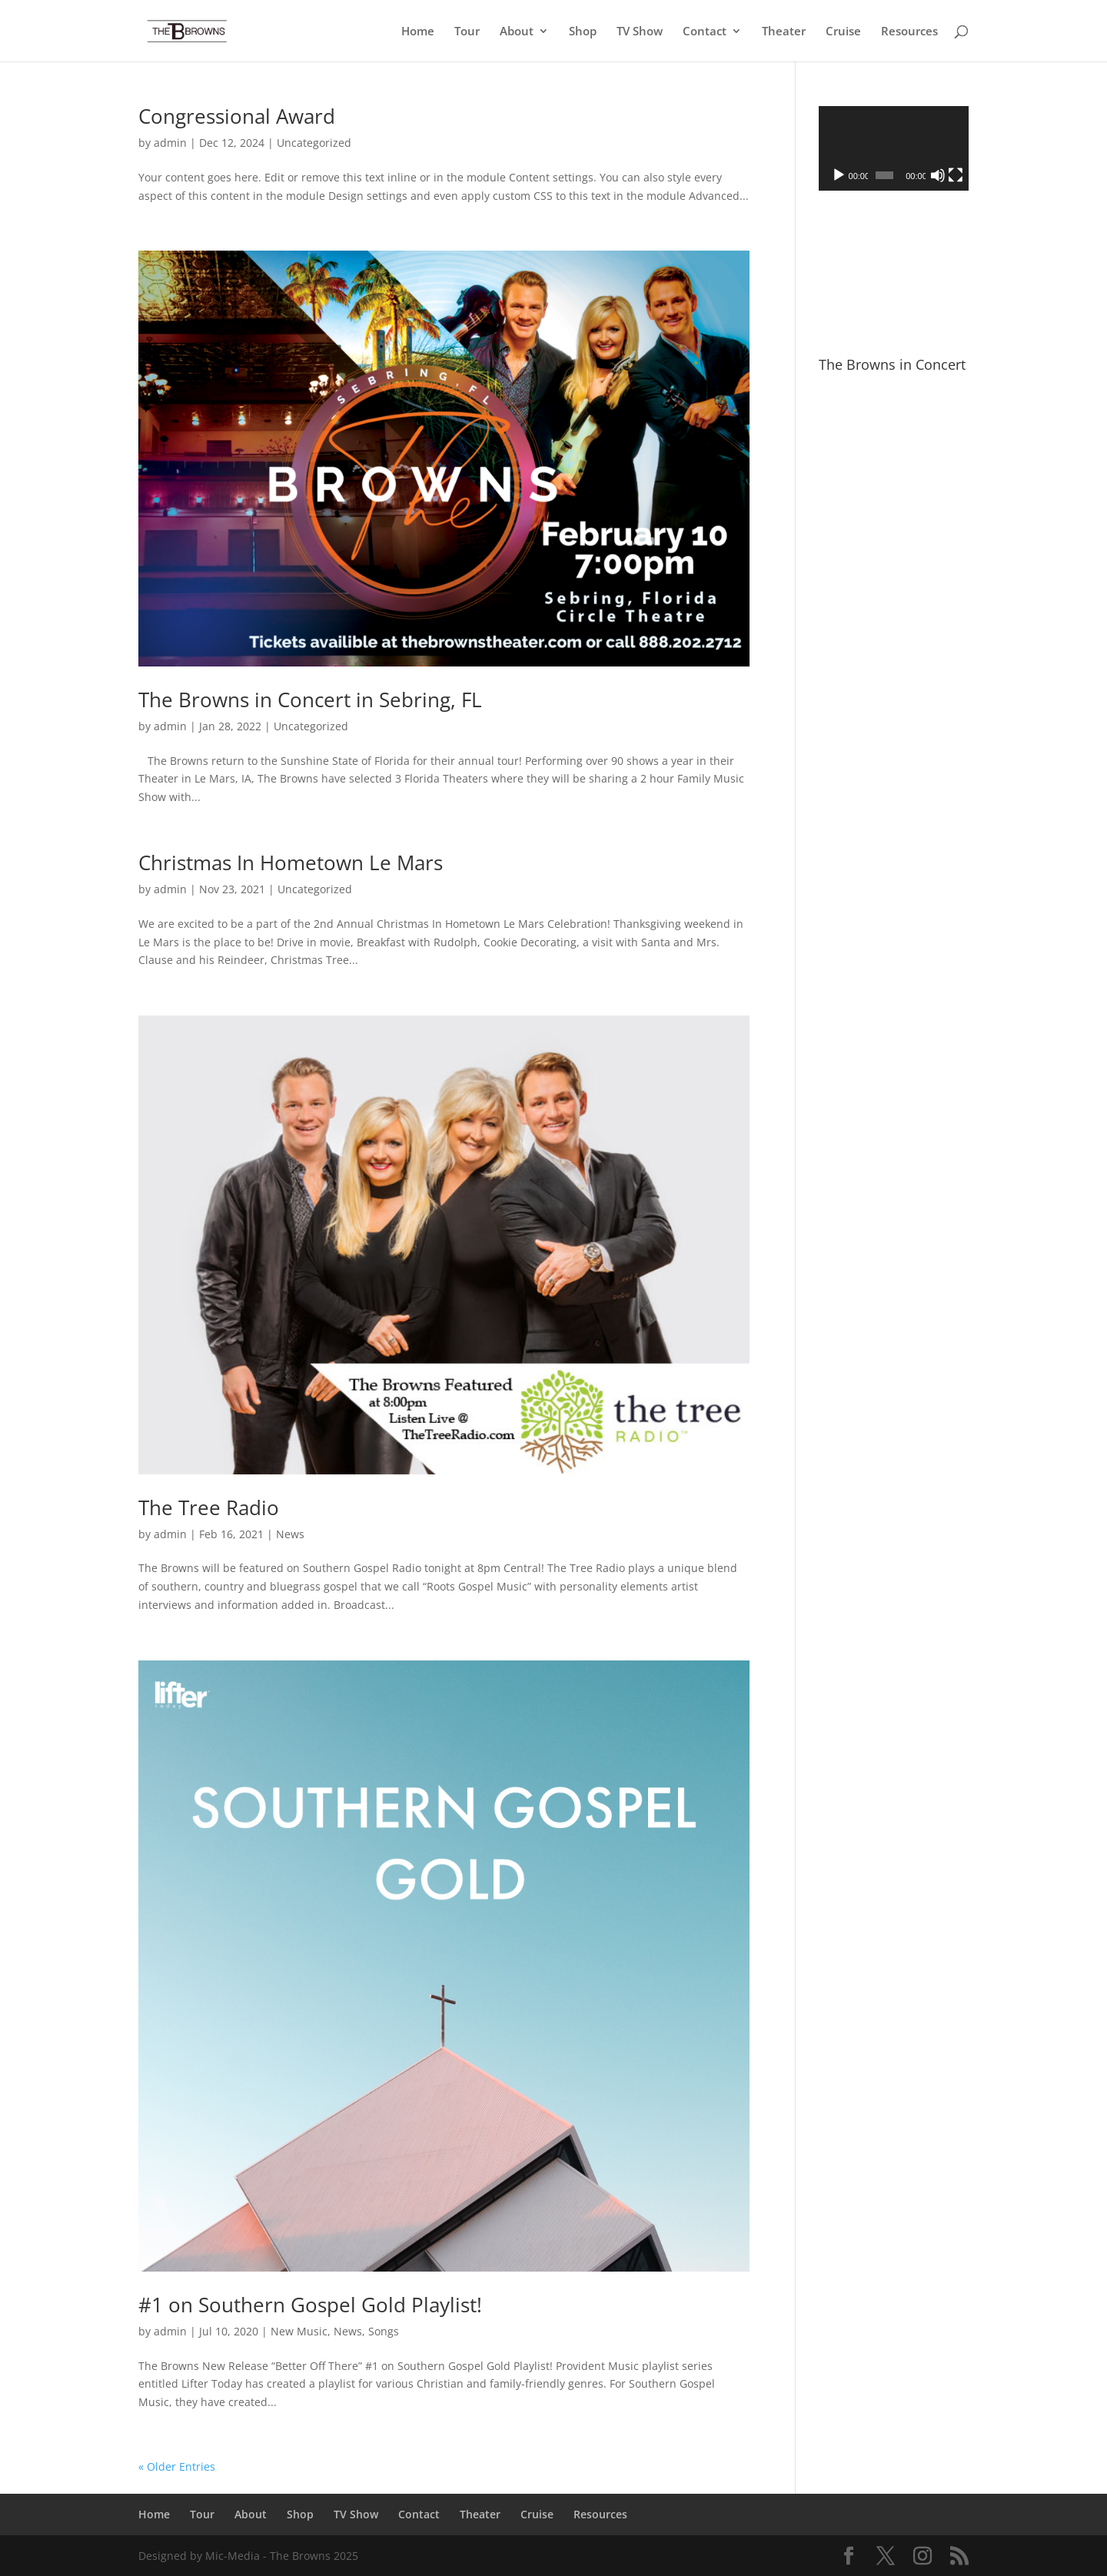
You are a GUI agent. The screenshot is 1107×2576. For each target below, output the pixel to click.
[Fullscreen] (955, 175)
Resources (909, 31)
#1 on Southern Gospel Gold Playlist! (310, 2304)
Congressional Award (236, 116)
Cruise (843, 31)
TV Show (640, 31)
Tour (467, 31)
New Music (299, 2331)
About (517, 31)
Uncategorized (314, 142)
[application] (894, 148)
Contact (704, 31)
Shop (583, 31)
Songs (383, 2331)
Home (417, 31)
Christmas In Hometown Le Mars (290, 862)
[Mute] (938, 175)
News (290, 1534)
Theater (784, 31)
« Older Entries (176, 2466)
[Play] (838, 175)
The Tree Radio (208, 1507)
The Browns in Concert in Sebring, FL (310, 699)
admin (170, 142)
